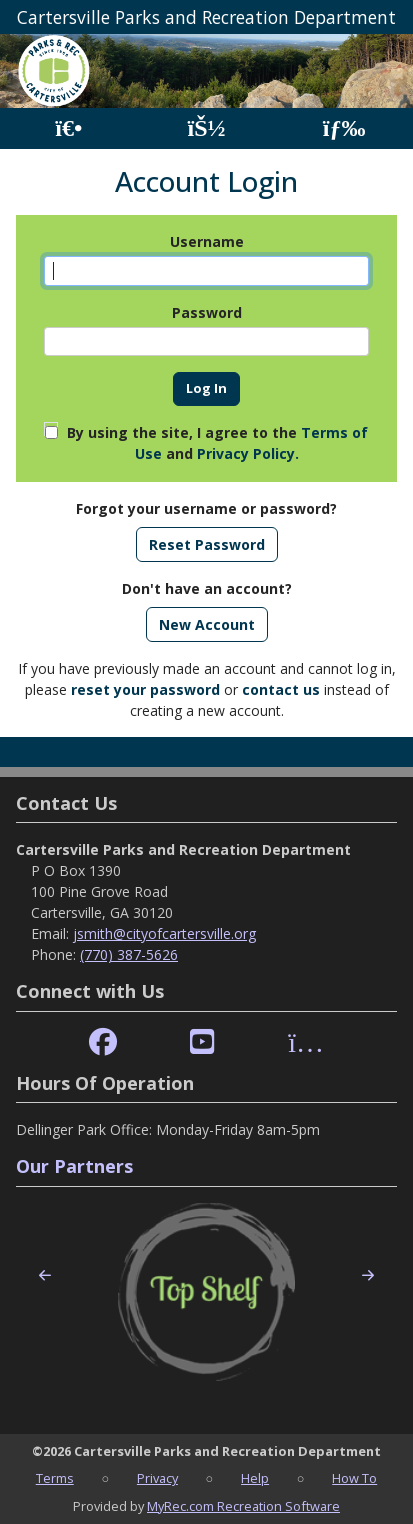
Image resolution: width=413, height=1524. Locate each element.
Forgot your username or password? (206, 508)
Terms (55, 1478)
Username (207, 241)
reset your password (145, 689)
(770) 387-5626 (129, 954)
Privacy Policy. (248, 453)
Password (207, 312)
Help (255, 1478)
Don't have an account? (207, 588)
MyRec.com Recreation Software (243, 1506)
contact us (281, 689)
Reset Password (207, 544)
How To (354, 1478)
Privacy (157, 1478)
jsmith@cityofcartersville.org (164, 933)
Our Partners (74, 1166)
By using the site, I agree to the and (217, 443)
